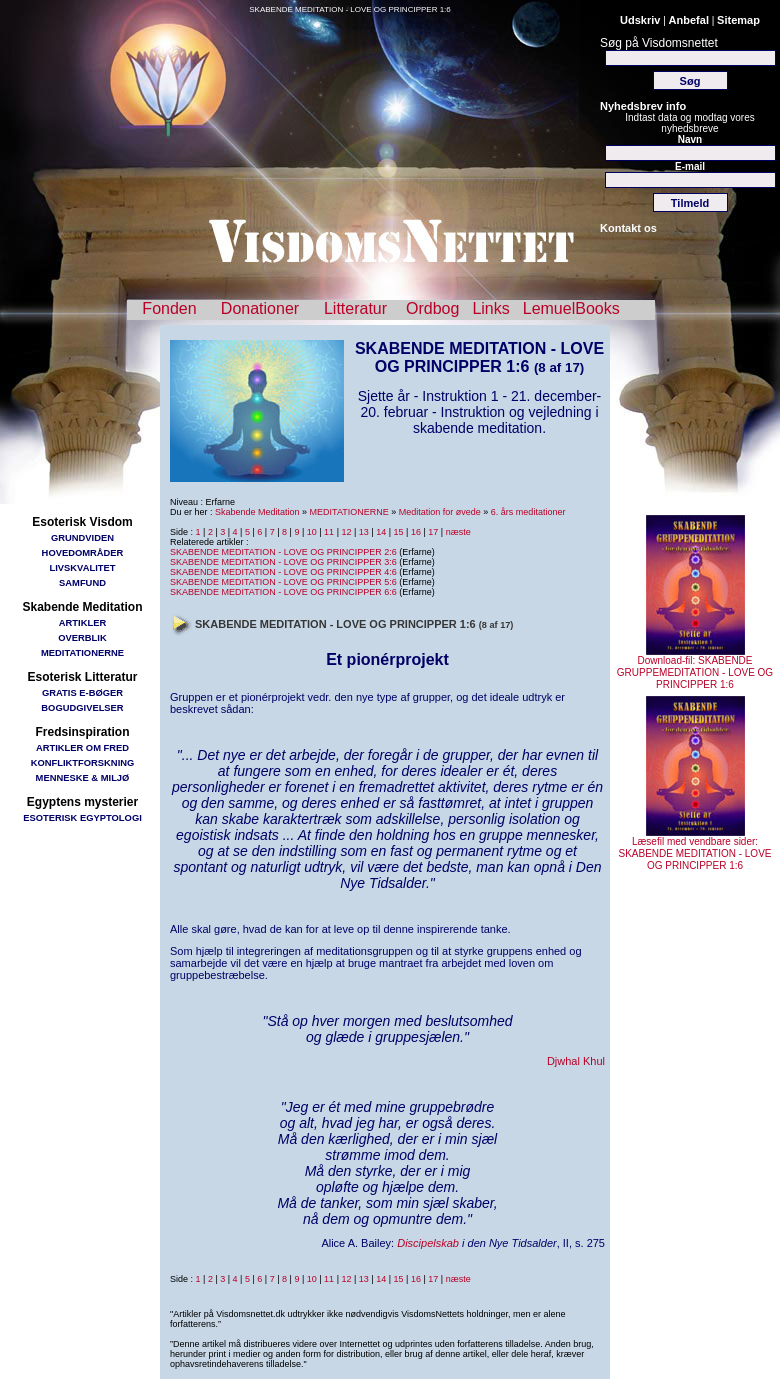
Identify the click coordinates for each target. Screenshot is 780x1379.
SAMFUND (82, 582)
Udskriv (640, 20)
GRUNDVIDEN (82, 537)
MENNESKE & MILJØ (83, 777)
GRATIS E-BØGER (82, 692)
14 (381, 532)
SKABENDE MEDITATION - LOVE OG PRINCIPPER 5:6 (283, 582)
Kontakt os (628, 228)
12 (346, 532)
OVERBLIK (82, 637)
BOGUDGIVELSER (82, 707)
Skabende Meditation (257, 512)
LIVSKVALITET (83, 567)
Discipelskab (428, 1243)
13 (364, 532)
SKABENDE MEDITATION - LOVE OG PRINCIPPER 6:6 (283, 592)
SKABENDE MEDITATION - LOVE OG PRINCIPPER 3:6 (283, 562)
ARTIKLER (82, 622)
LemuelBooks (571, 308)
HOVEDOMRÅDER (83, 552)
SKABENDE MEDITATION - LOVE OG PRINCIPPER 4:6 (283, 572)
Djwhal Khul (576, 1061)
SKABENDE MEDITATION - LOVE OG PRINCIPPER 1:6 (350, 9)
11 (329, 532)
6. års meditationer (528, 512)
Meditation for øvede (440, 512)
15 (399, 532)
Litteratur (355, 308)
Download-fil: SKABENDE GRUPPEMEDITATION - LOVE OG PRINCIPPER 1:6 (695, 668)
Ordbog (432, 308)
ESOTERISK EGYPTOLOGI (82, 817)
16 (416, 532)
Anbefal (689, 20)
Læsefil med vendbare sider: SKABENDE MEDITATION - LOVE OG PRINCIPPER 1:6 (695, 849)
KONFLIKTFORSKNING (83, 762)
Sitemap (738, 20)
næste (458, 532)
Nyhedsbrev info (643, 106)
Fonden (169, 308)
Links (490, 308)
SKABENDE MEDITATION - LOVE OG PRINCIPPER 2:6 (283, 552)
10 (312, 532)
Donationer (260, 308)
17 (433, 532)
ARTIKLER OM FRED (82, 747)
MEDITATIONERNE (82, 652)
